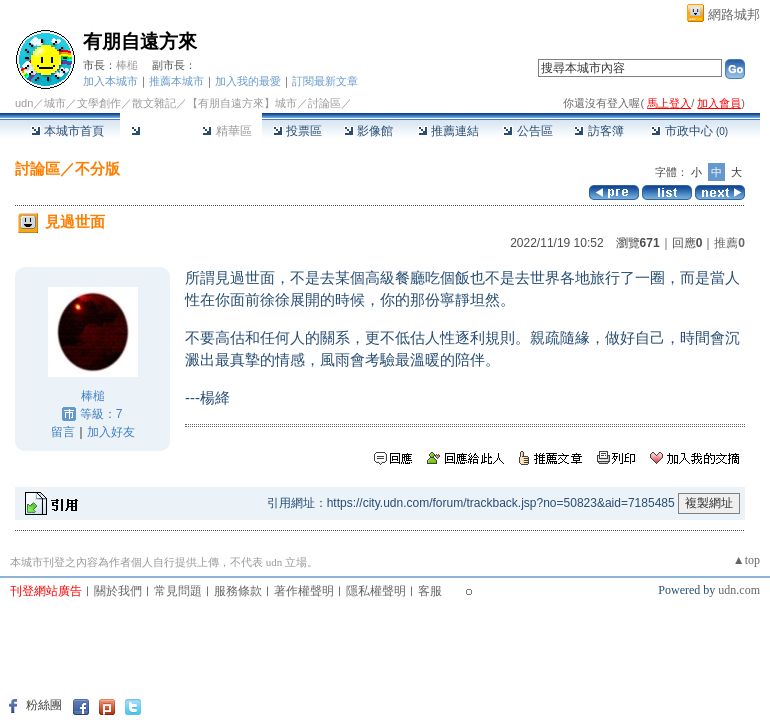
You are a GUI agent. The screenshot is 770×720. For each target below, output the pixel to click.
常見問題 (178, 591)
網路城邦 (734, 14)
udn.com (739, 590)
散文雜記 (154, 103)
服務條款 (238, 591)
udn (24, 103)
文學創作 (99, 103)
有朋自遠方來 (140, 41)
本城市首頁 (67, 131)
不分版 (97, 168)
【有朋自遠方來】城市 (242, 103)
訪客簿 (598, 131)
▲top (746, 560)
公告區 (527, 131)
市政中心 (689, 131)
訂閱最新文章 (325, 81)
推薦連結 (448, 131)
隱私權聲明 (376, 591)
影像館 (368, 131)
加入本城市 (110, 81)
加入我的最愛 (248, 81)
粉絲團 (44, 705)
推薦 (729, 243)
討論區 (155, 131)
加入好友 (111, 432)
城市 (55, 103)
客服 (430, 591)
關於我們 (118, 591)
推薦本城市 (176, 81)
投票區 (297, 131)
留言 (63, 432)
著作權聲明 (304, 591)
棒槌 (127, 65)
